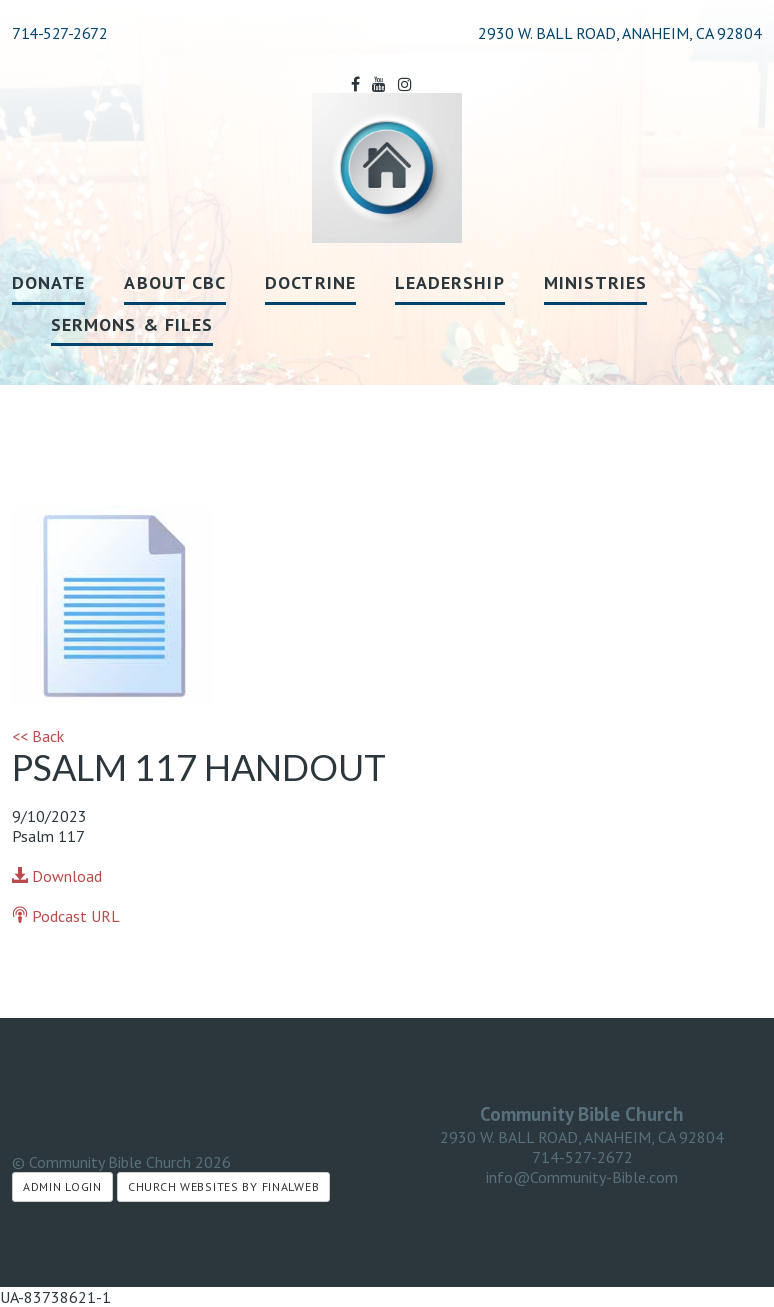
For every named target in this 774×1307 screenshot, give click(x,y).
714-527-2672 (59, 33)
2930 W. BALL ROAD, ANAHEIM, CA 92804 (582, 1137)
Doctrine (310, 282)
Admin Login (62, 1186)
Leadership (450, 282)
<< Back (38, 736)
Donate (48, 282)
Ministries (596, 282)
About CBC (175, 282)
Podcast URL (66, 916)
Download (57, 876)
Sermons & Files (132, 324)
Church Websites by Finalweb (223, 1186)
